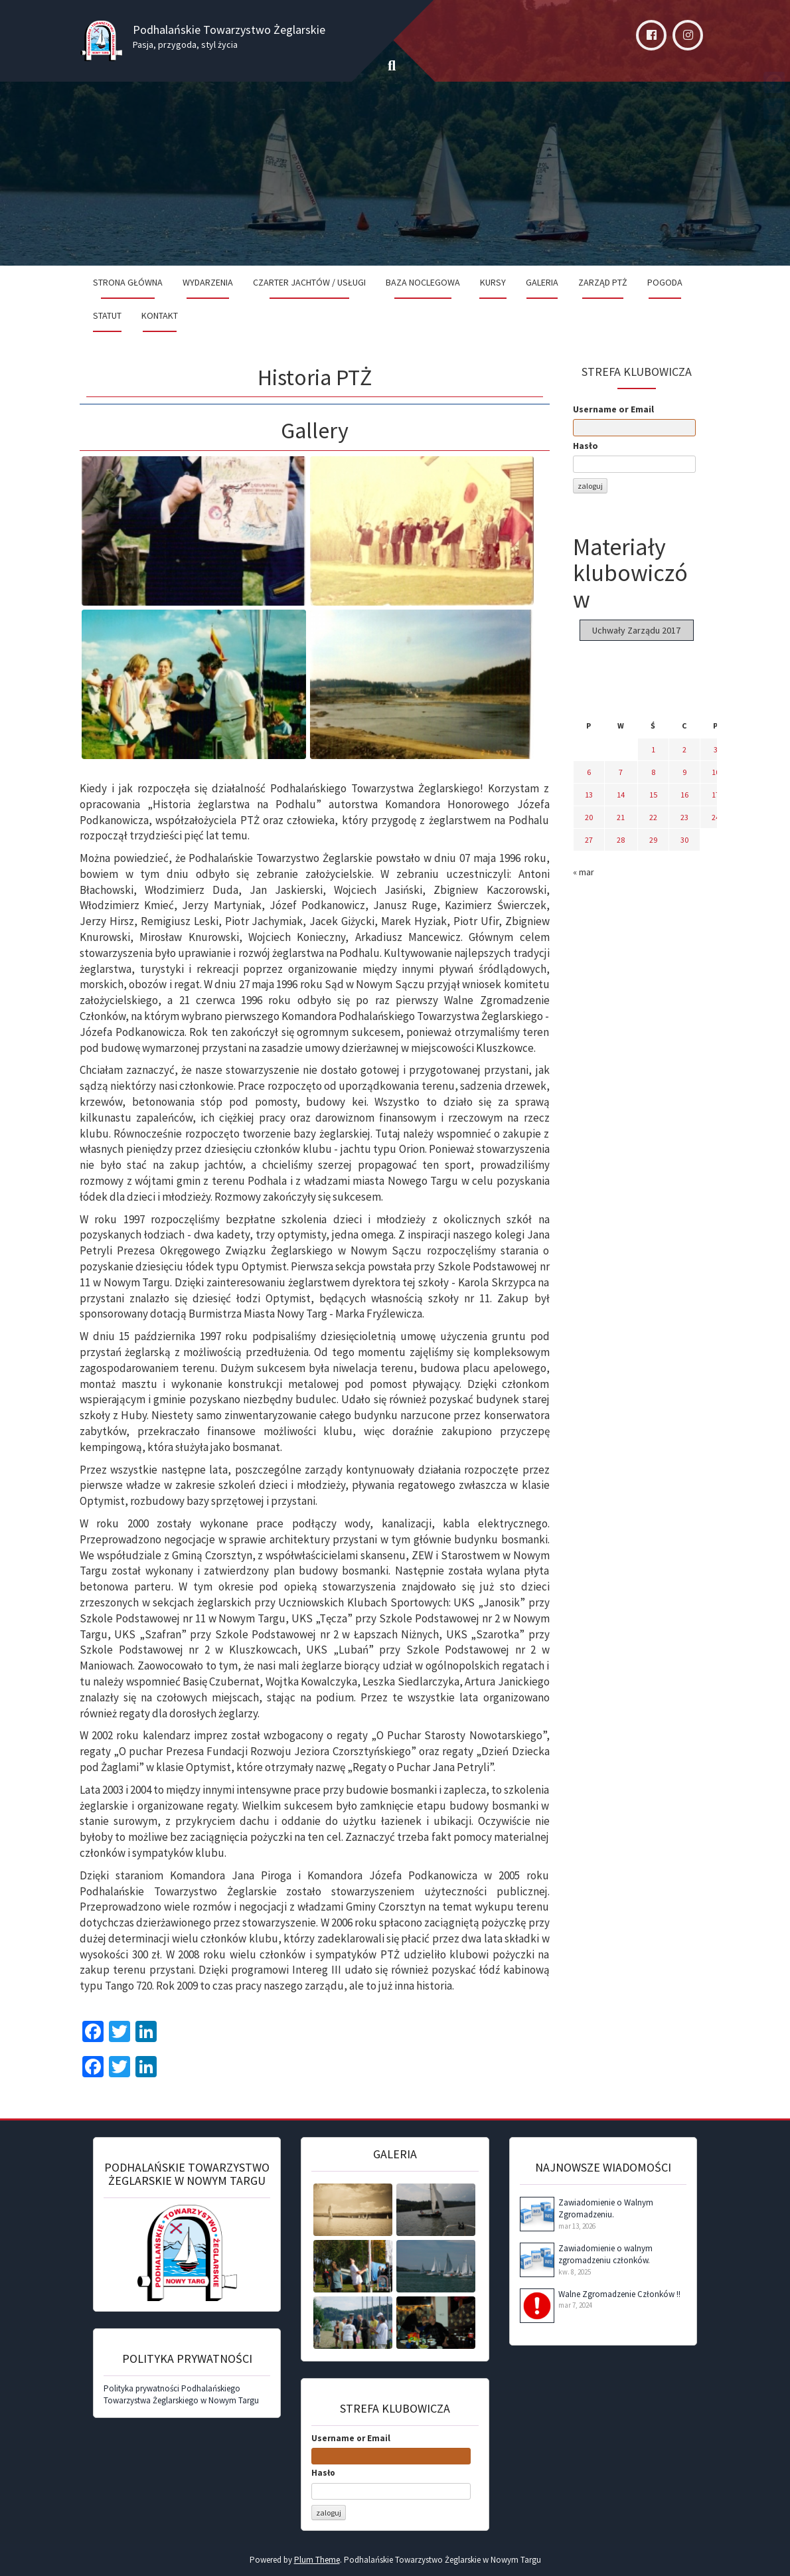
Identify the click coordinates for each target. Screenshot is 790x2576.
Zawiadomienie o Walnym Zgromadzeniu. (605, 2209)
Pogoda (664, 282)
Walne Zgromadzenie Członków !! (619, 2294)
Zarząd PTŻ (602, 282)
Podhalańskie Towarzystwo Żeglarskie (229, 29)
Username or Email (613, 409)
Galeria (542, 282)
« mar (583, 872)
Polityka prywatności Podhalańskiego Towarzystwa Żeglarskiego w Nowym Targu (181, 2395)
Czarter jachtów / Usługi (309, 282)
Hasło (585, 446)
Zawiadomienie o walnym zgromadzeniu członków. (605, 2255)
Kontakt (159, 315)
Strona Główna (128, 282)
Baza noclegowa (423, 282)
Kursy (493, 282)
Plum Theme (317, 2559)
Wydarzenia (208, 282)
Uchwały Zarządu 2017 (636, 630)
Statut (107, 315)
